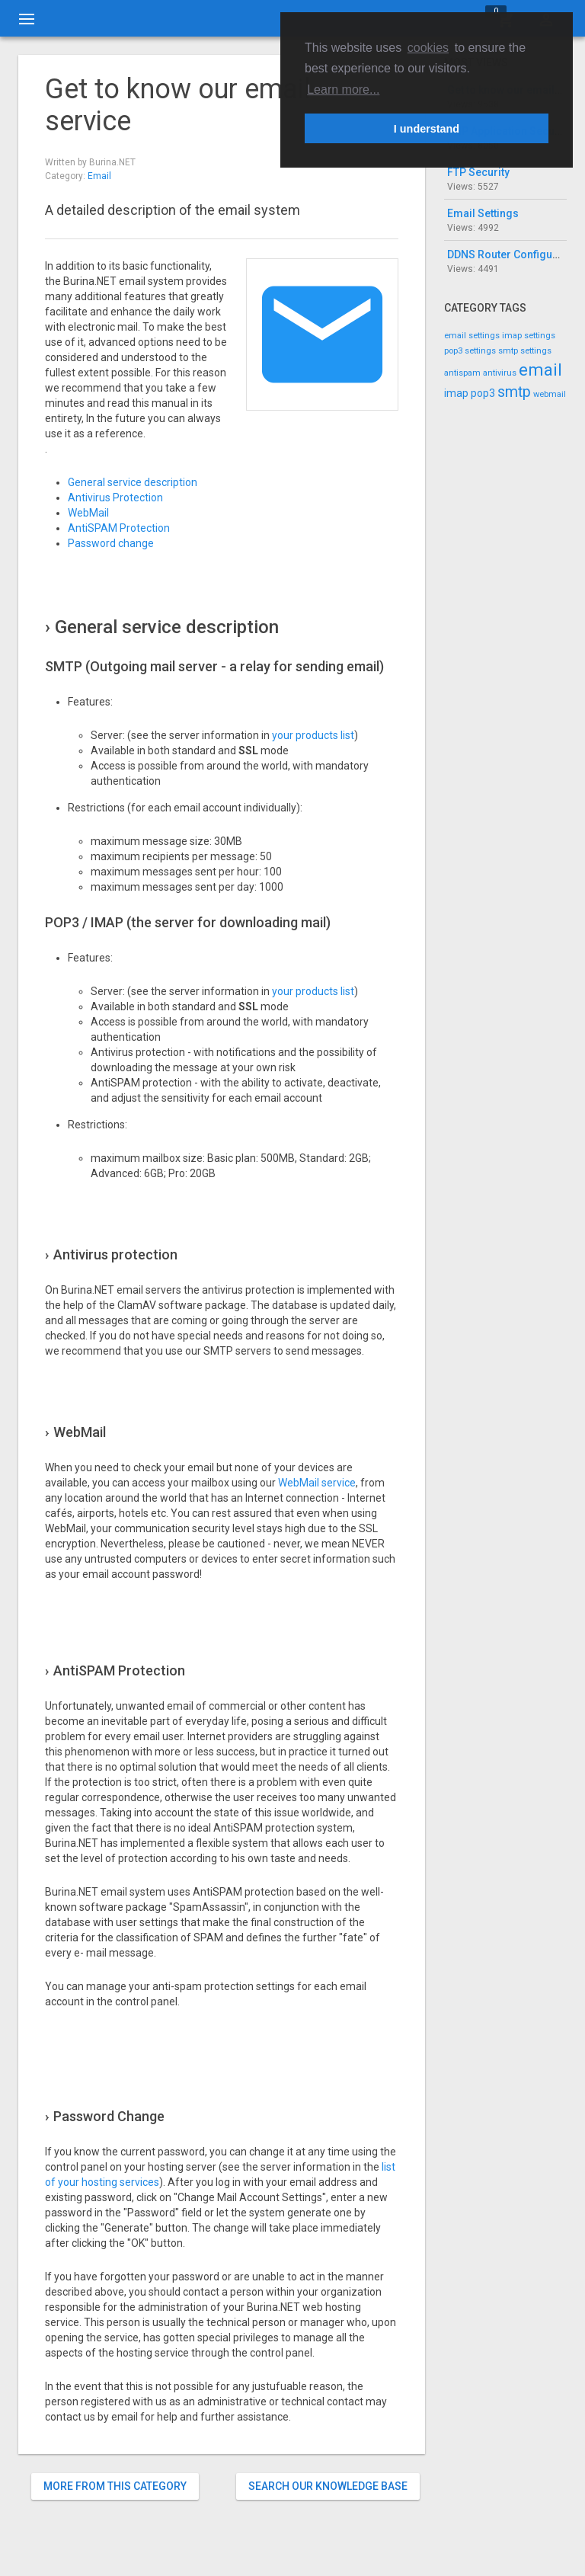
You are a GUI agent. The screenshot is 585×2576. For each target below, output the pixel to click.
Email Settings (483, 213)
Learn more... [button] (343, 89)
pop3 (483, 393)
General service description (132, 482)
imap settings (528, 336)
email (540, 369)
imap (456, 393)
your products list (313, 735)
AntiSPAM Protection (119, 528)
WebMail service (317, 1483)
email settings (472, 336)
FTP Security (478, 172)
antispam (462, 373)
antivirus (499, 373)
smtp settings (524, 351)
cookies (428, 47)
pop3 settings (470, 351)
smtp (514, 392)
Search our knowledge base (328, 2486)
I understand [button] (426, 129)
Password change (111, 543)
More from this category (115, 2486)
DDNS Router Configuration (514, 254)
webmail (549, 394)
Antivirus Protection (115, 497)
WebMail (88, 513)
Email (99, 176)
